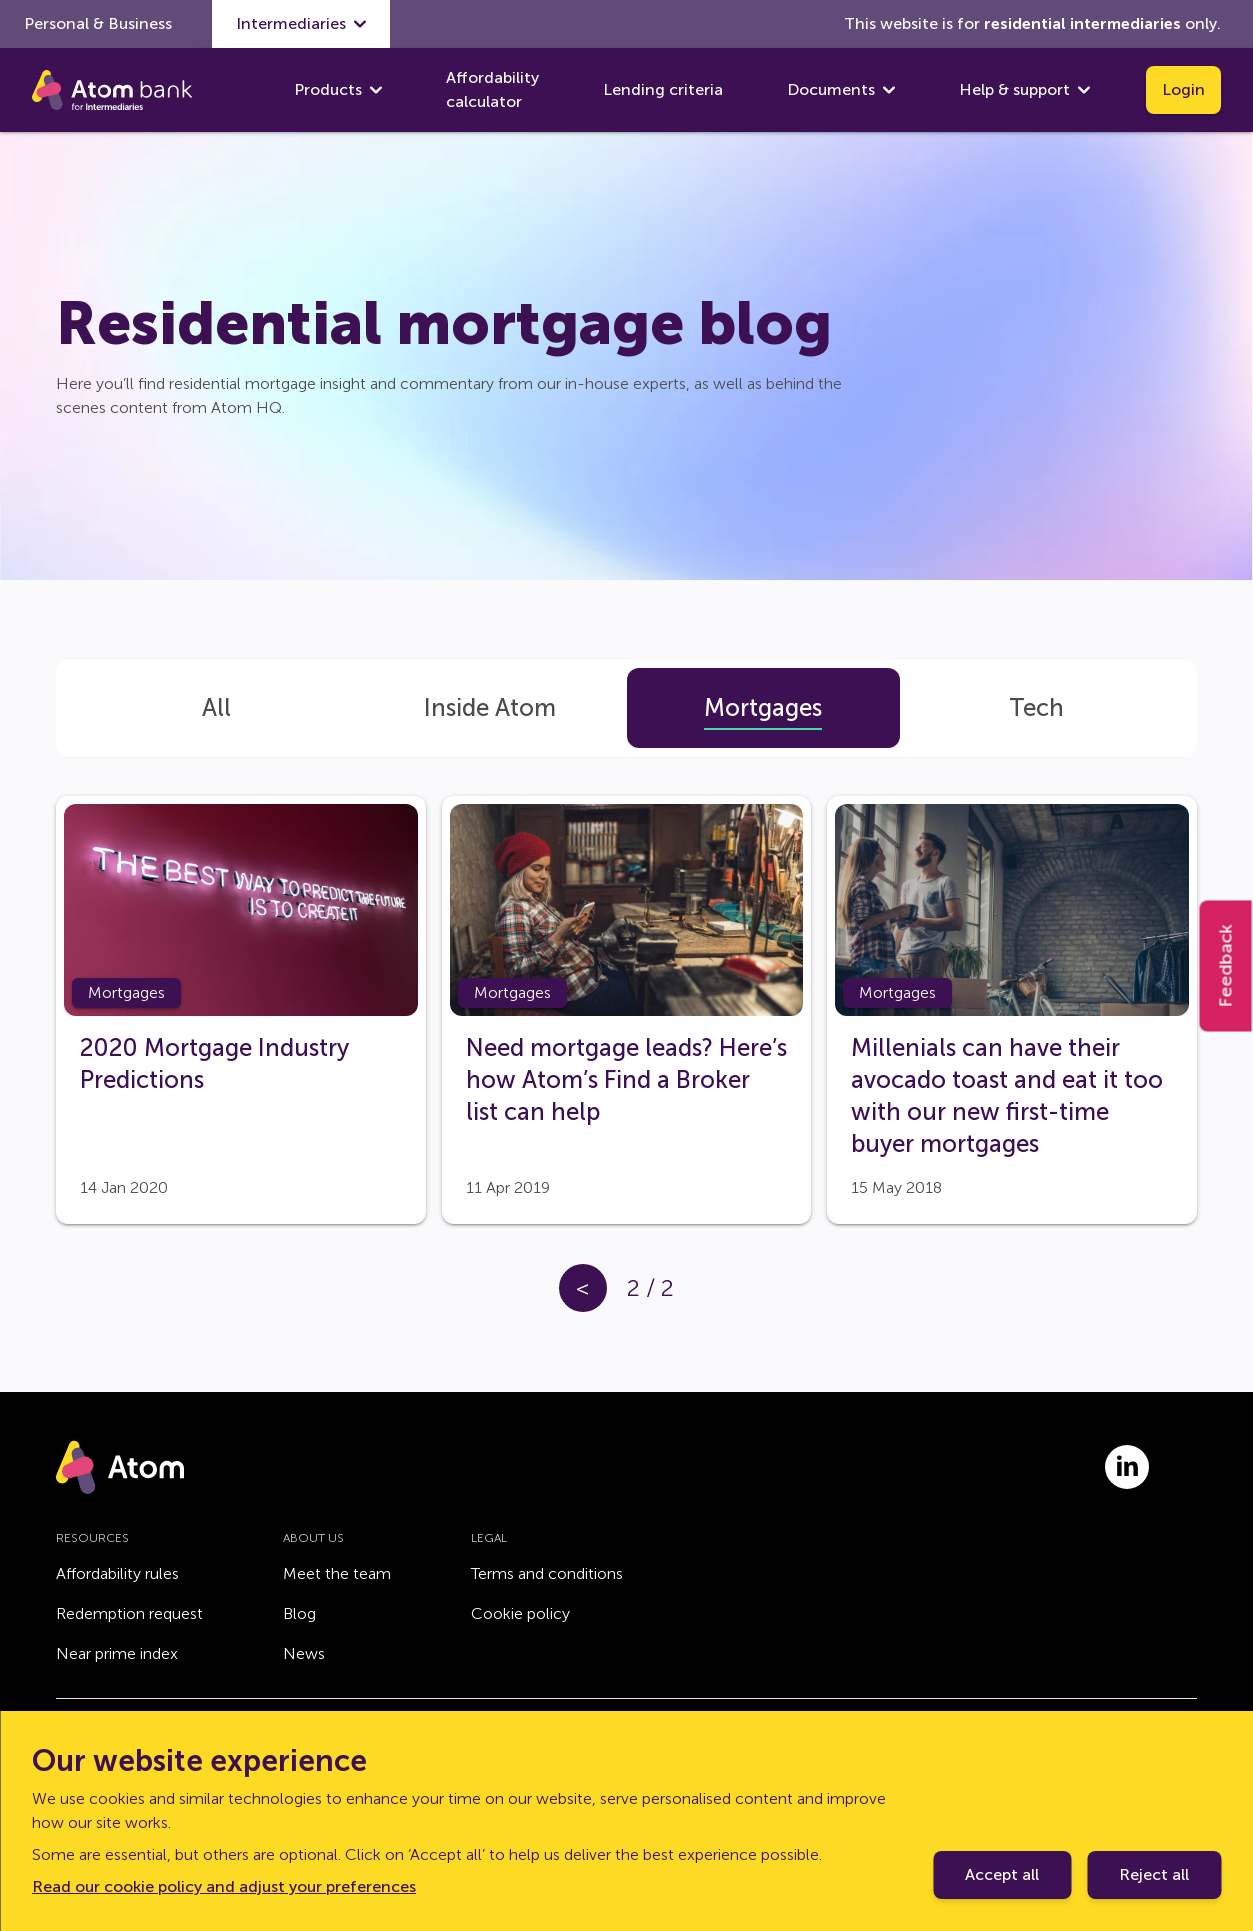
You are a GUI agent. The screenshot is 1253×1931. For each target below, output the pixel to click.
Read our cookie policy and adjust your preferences (224, 1886)
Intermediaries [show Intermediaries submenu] (301, 24)
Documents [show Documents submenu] (841, 90)
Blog (299, 1613)
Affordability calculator (492, 89)
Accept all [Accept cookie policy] (1002, 1874)
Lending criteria (663, 89)
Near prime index (117, 1653)
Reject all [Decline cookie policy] (1154, 1874)
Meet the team (337, 1573)
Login (1183, 89)
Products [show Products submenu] (338, 90)
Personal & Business (98, 23)
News (304, 1653)
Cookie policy (520, 1613)
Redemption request (129, 1613)
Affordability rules (117, 1573)
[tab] (216, 708)
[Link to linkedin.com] (1127, 1467)
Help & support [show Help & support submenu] (1024, 90)
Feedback (1226, 965)
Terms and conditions (547, 1573)
